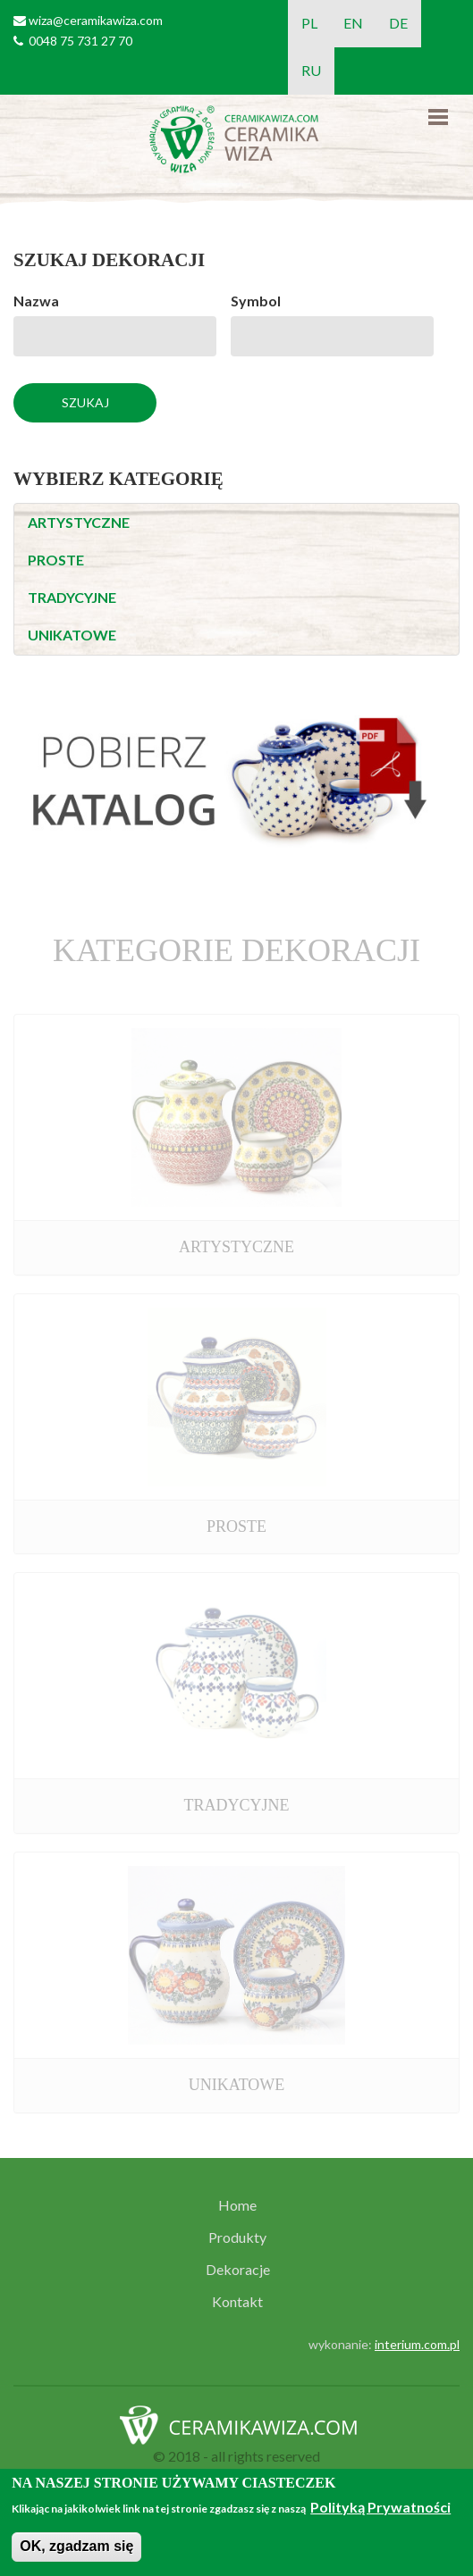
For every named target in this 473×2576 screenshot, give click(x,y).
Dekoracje (238, 2269)
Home (237, 2205)
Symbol (256, 300)
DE (398, 22)
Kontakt (237, 2302)
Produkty (237, 2237)
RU (311, 70)
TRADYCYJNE (72, 597)
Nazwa (36, 300)
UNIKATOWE (72, 634)
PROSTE (56, 559)
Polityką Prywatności (380, 2506)
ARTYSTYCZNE (79, 522)
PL (309, 22)
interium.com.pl (417, 2344)
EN (353, 22)
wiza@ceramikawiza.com (96, 20)
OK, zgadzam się (76, 2546)
